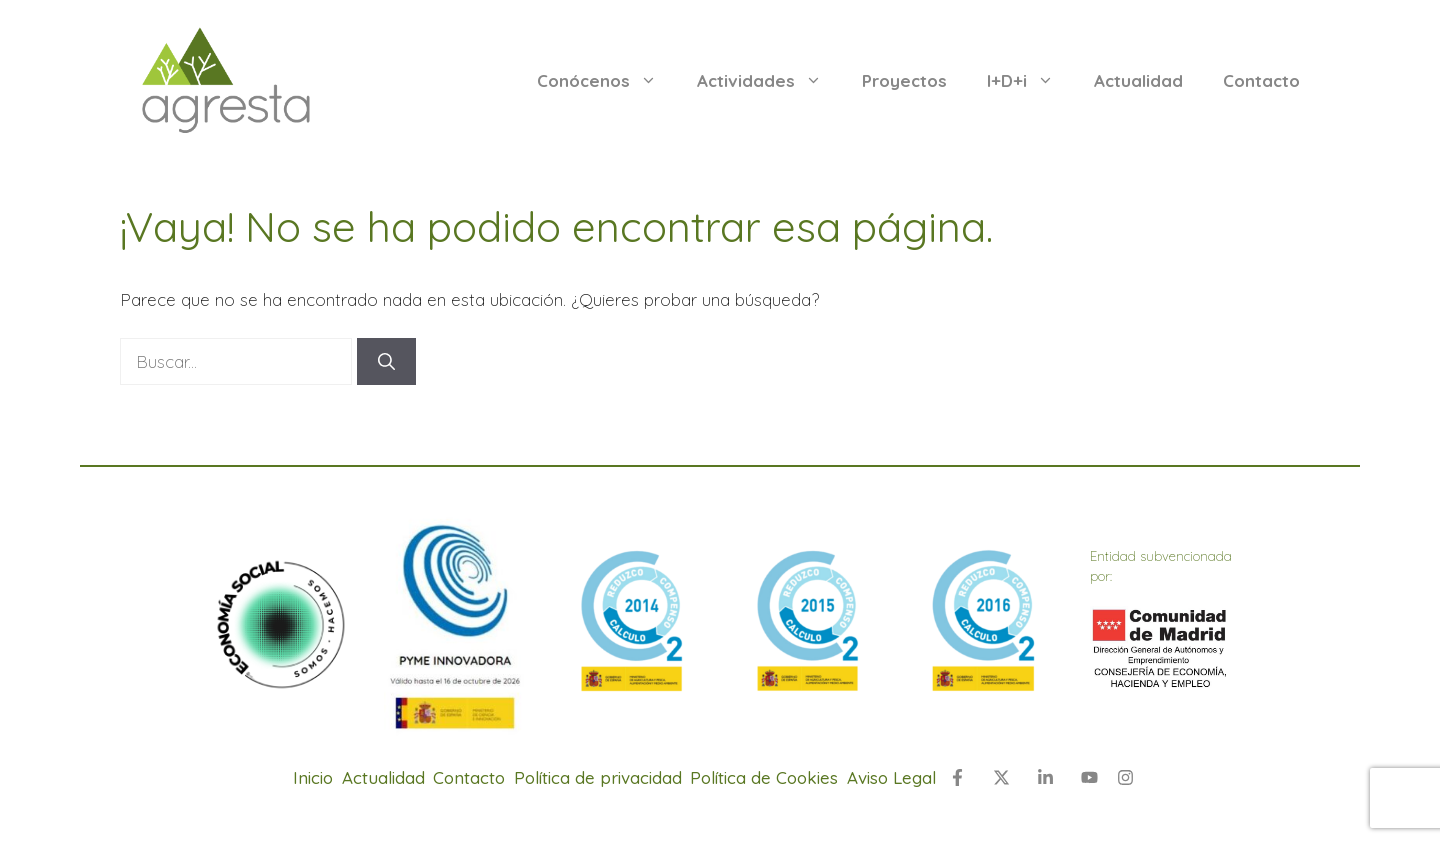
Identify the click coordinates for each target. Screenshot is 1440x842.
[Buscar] (386, 362)
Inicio (313, 777)
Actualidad (1138, 80)
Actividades (769, 81)
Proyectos (904, 80)
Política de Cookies (764, 777)
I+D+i (1030, 81)
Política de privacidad (598, 777)
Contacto (1261, 80)
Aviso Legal (891, 777)
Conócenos (607, 81)
